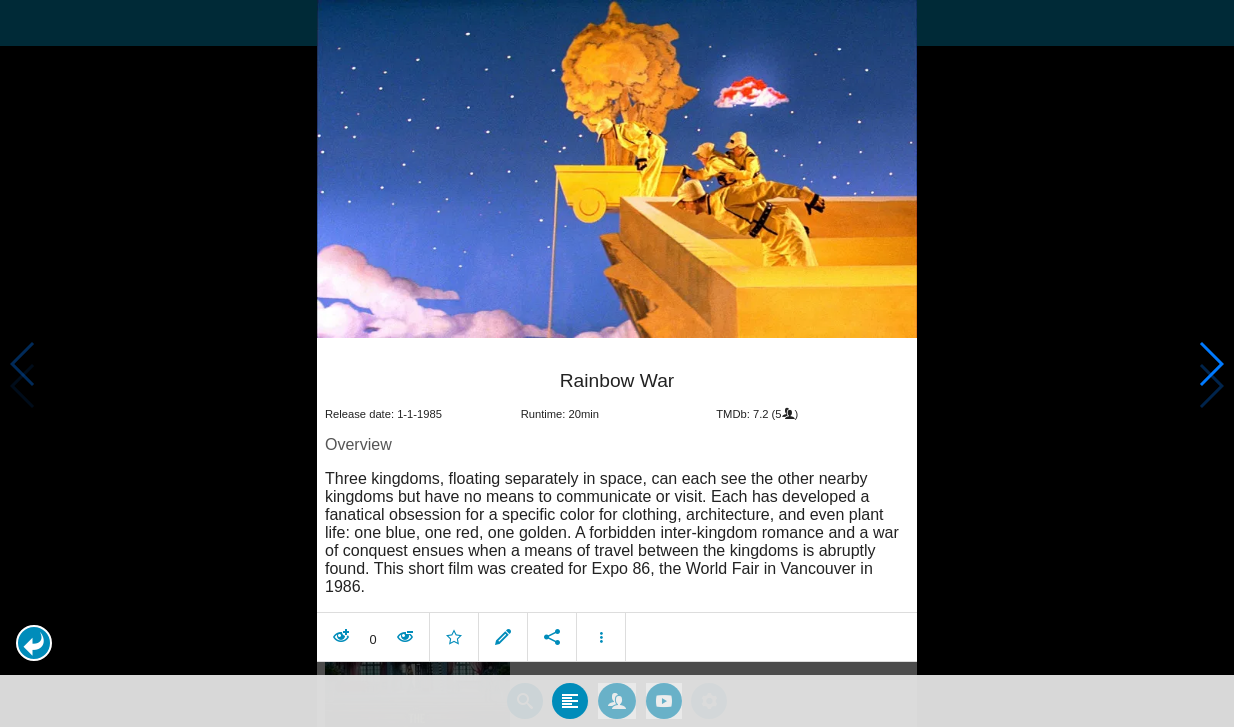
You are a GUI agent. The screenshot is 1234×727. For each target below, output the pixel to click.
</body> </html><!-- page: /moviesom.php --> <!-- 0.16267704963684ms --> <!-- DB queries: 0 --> (617, 363)
